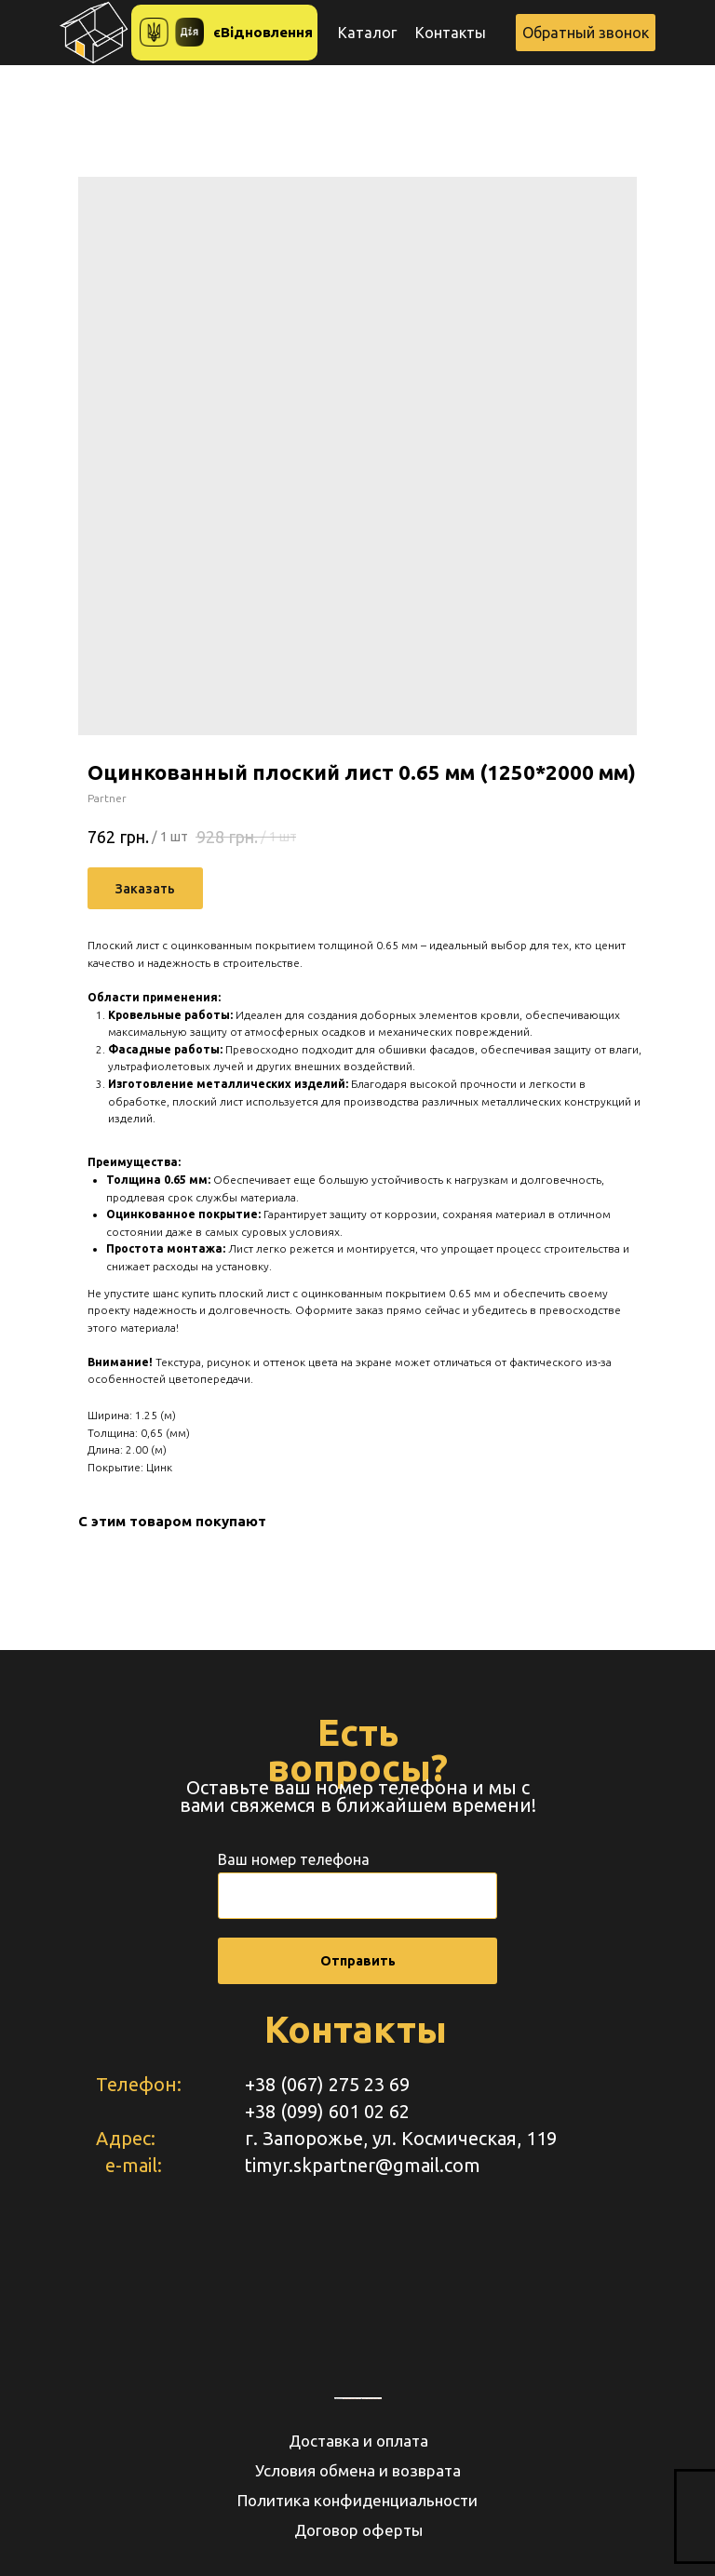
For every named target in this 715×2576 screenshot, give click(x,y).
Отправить (358, 1960)
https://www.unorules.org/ (372, 2398)
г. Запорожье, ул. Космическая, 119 (401, 2138)
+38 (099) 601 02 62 (327, 2111)
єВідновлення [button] (263, 32)
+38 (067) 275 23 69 (327, 2084)
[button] (585, 32)
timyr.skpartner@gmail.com (362, 2165)
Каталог (367, 32)
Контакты (450, 32)
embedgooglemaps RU (352, 2398)
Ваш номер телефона (294, 1859)
